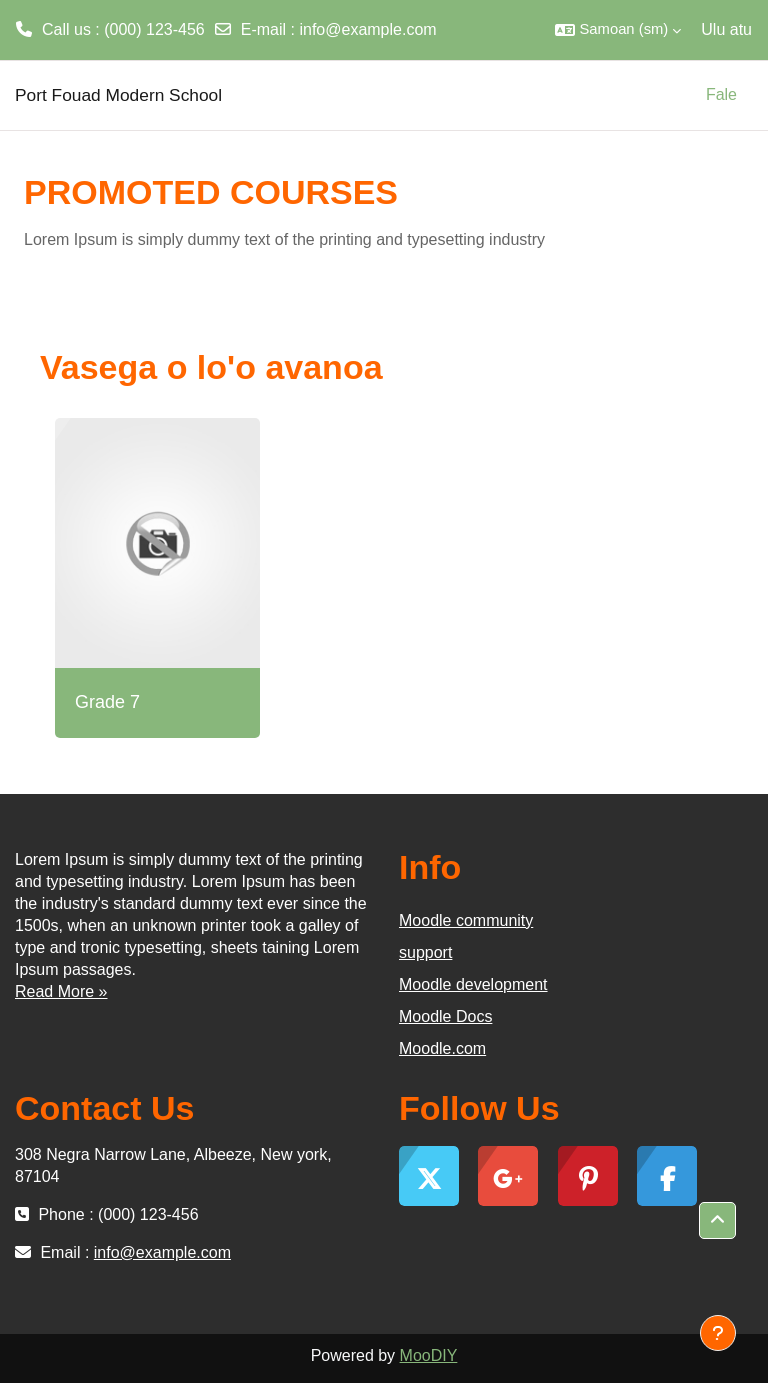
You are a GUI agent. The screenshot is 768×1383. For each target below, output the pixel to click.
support (425, 952)
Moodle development (473, 984)
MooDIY (429, 1355)
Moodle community (466, 920)
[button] (618, 30)
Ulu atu (726, 29)
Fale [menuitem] (721, 94)
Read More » (61, 991)
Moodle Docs (445, 1016)
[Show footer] (718, 1333)
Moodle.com (442, 1048)
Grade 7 (107, 702)
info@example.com (367, 29)
